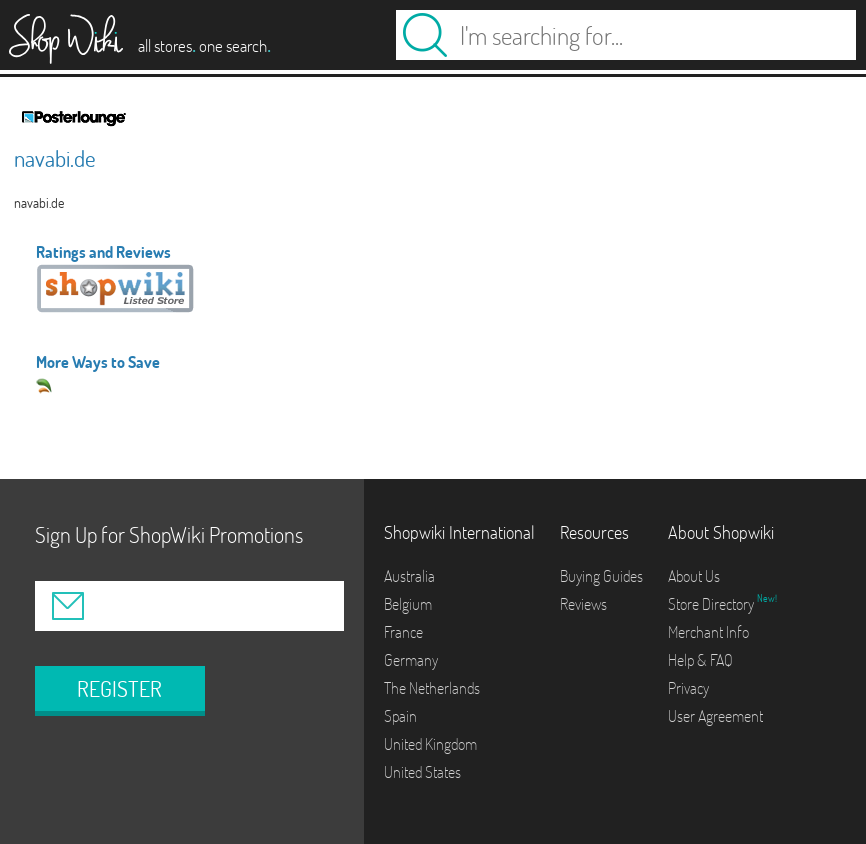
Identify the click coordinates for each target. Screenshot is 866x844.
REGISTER (119, 689)
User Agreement (715, 716)
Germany (411, 660)
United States (422, 772)
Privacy (688, 688)
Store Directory (712, 604)
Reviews (583, 604)
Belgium (408, 604)
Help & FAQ (700, 660)
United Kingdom (430, 744)
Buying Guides (601, 576)
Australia (409, 576)
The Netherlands (432, 688)
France (403, 632)
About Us (694, 576)
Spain (400, 716)
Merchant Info (708, 632)
